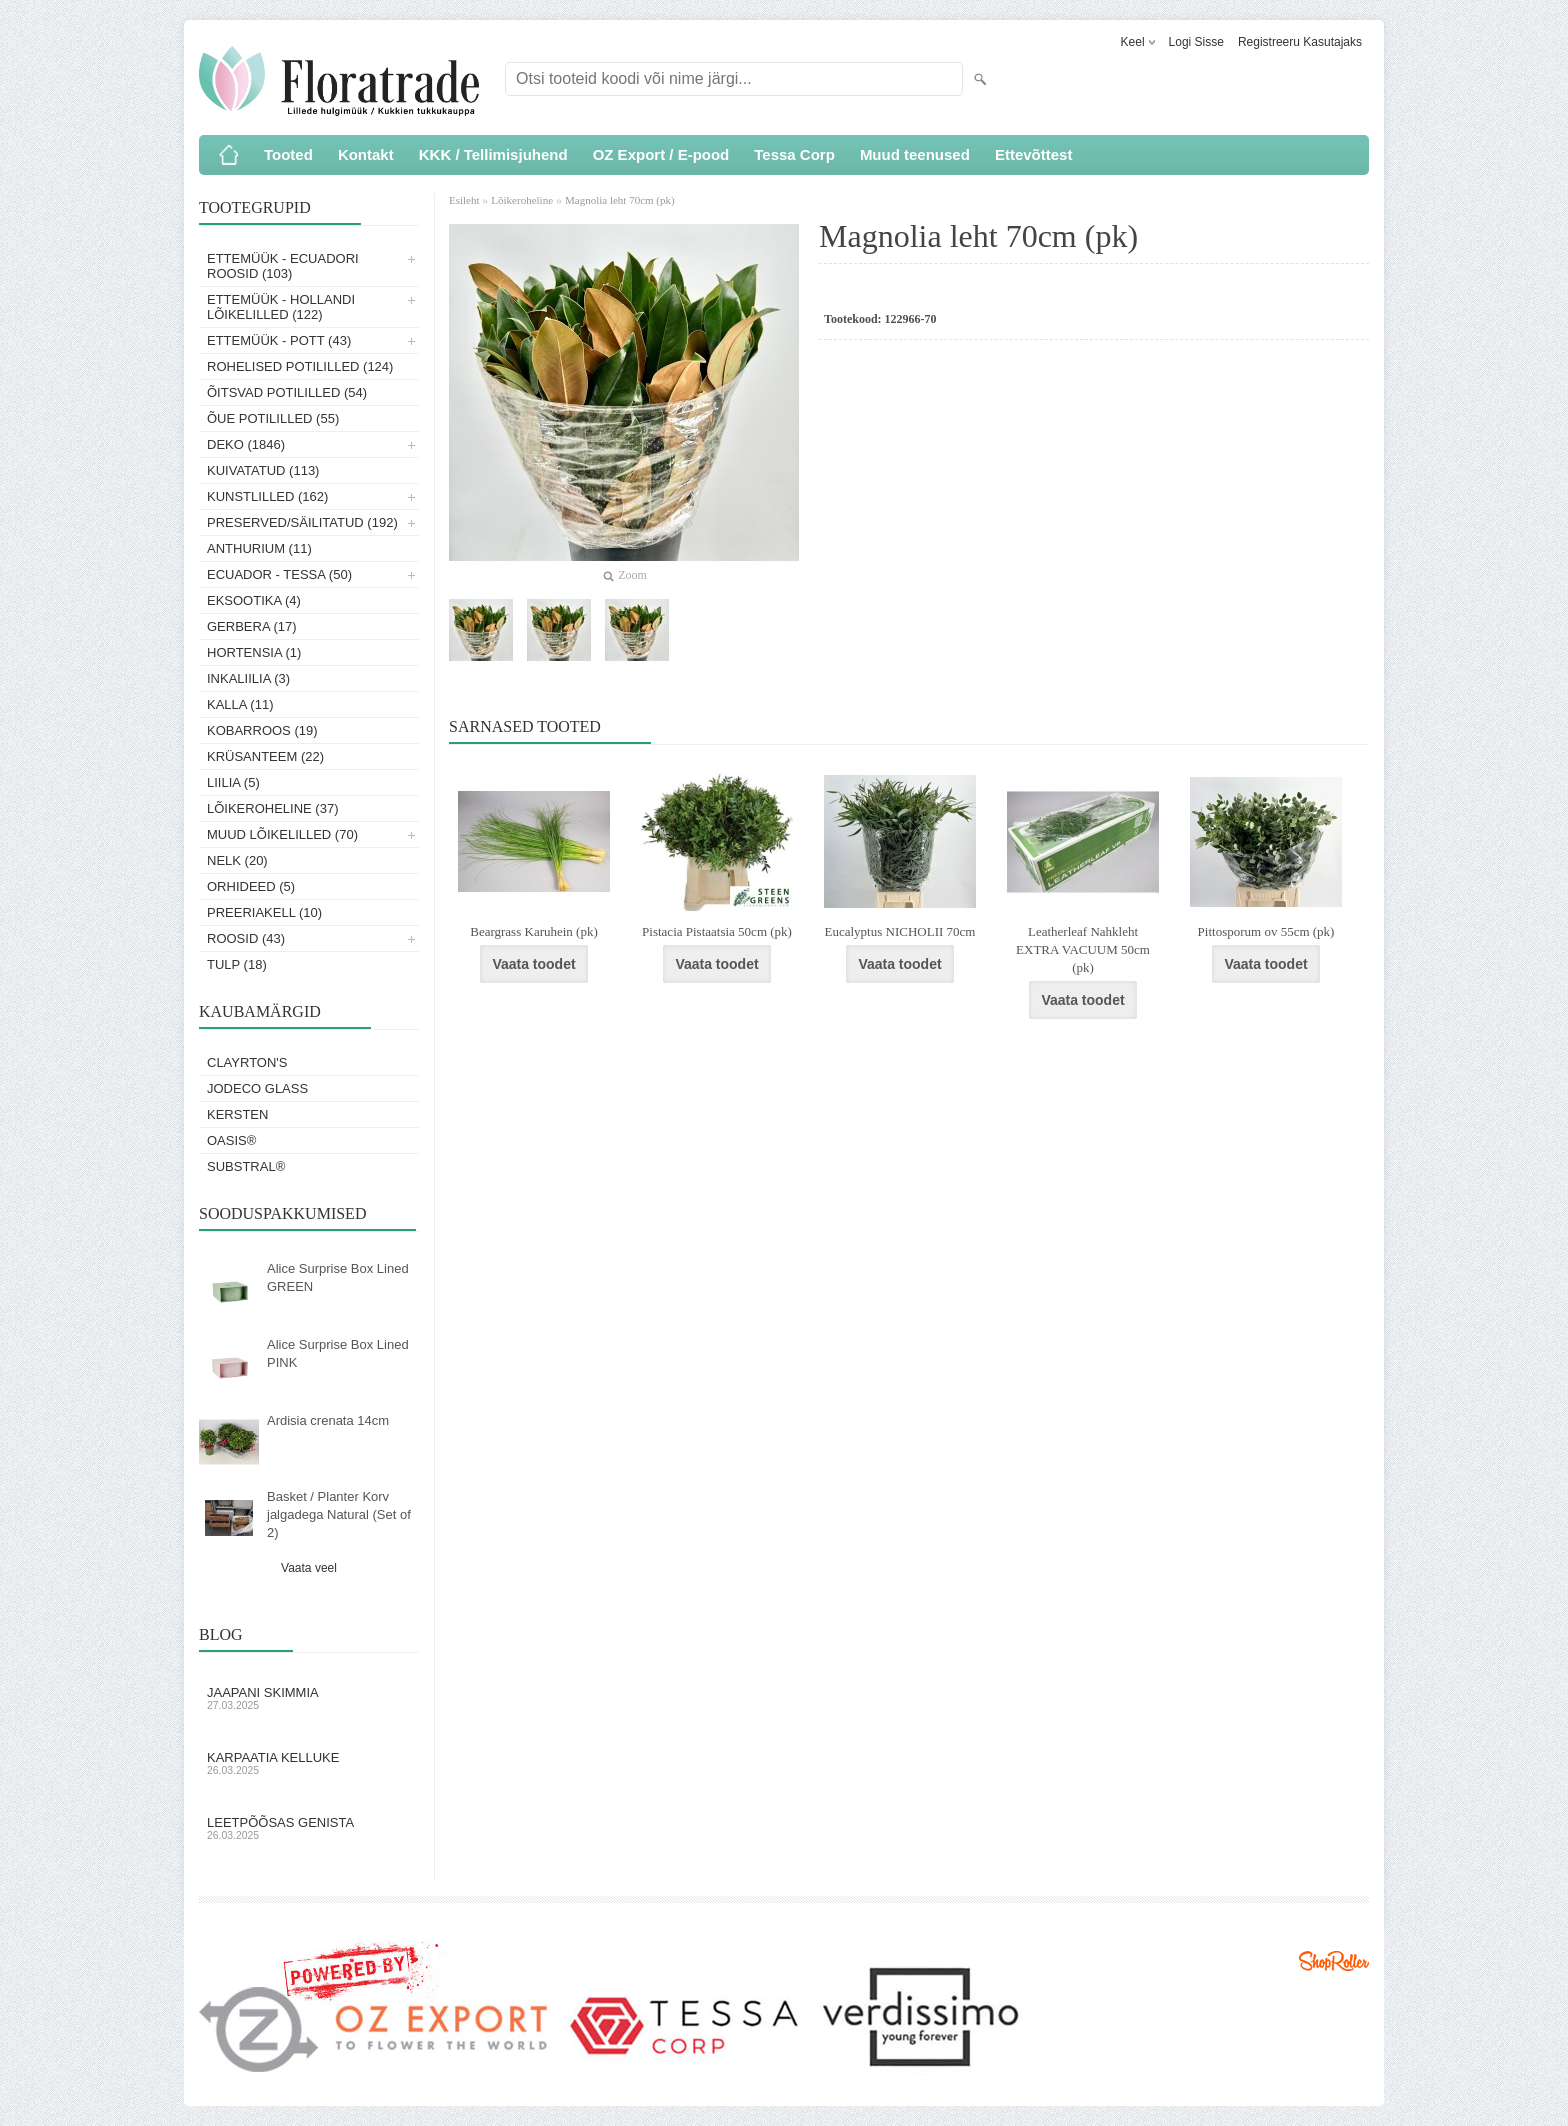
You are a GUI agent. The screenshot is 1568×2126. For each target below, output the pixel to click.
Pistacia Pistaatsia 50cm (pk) (717, 931)
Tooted (288, 154)
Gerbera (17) (252, 626)
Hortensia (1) (254, 652)
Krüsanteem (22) (265, 756)
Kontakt (366, 154)
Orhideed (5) (251, 886)
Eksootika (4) (254, 600)
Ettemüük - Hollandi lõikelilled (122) (281, 307)
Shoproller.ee (1334, 1961)
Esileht (465, 200)
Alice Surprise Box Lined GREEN (338, 1277)
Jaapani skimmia (309, 1698)
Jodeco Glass (257, 1088)
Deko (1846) (246, 444)
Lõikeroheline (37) (273, 808)
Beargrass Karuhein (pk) (534, 931)
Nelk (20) (237, 860)
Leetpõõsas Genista (309, 1828)
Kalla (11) (240, 704)
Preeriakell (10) (264, 912)
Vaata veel (309, 1568)
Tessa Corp (794, 154)
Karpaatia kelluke (309, 1763)
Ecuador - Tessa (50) (279, 574)
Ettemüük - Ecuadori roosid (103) (283, 266)
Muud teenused (915, 154)
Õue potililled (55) (273, 418)
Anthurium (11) (259, 548)
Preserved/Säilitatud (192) (302, 522)
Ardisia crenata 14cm (328, 1420)
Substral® (246, 1166)
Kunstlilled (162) (267, 496)
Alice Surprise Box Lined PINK (338, 1353)
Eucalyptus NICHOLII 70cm (900, 931)
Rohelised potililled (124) (300, 366)
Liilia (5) (233, 782)
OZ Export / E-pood (661, 154)
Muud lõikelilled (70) (282, 834)
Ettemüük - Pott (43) (279, 340)
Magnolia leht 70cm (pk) (620, 200)
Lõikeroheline (522, 200)
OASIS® (231, 1140)
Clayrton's (247, 1062)
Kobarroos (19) (262, 730)
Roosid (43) (246, 938)
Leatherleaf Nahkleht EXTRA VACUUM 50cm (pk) (1083, 949)
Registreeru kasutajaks (1300, 42)
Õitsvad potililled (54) (287, 392)
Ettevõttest (1034, 154)
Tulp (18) (237, 964)
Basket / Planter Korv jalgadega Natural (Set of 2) (339, 1514)
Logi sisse (1196, 42)
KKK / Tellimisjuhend (493, 154)
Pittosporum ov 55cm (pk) (1266, 931)
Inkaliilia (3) (248, 678)
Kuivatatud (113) (263, 470)
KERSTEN (237, 1114)
